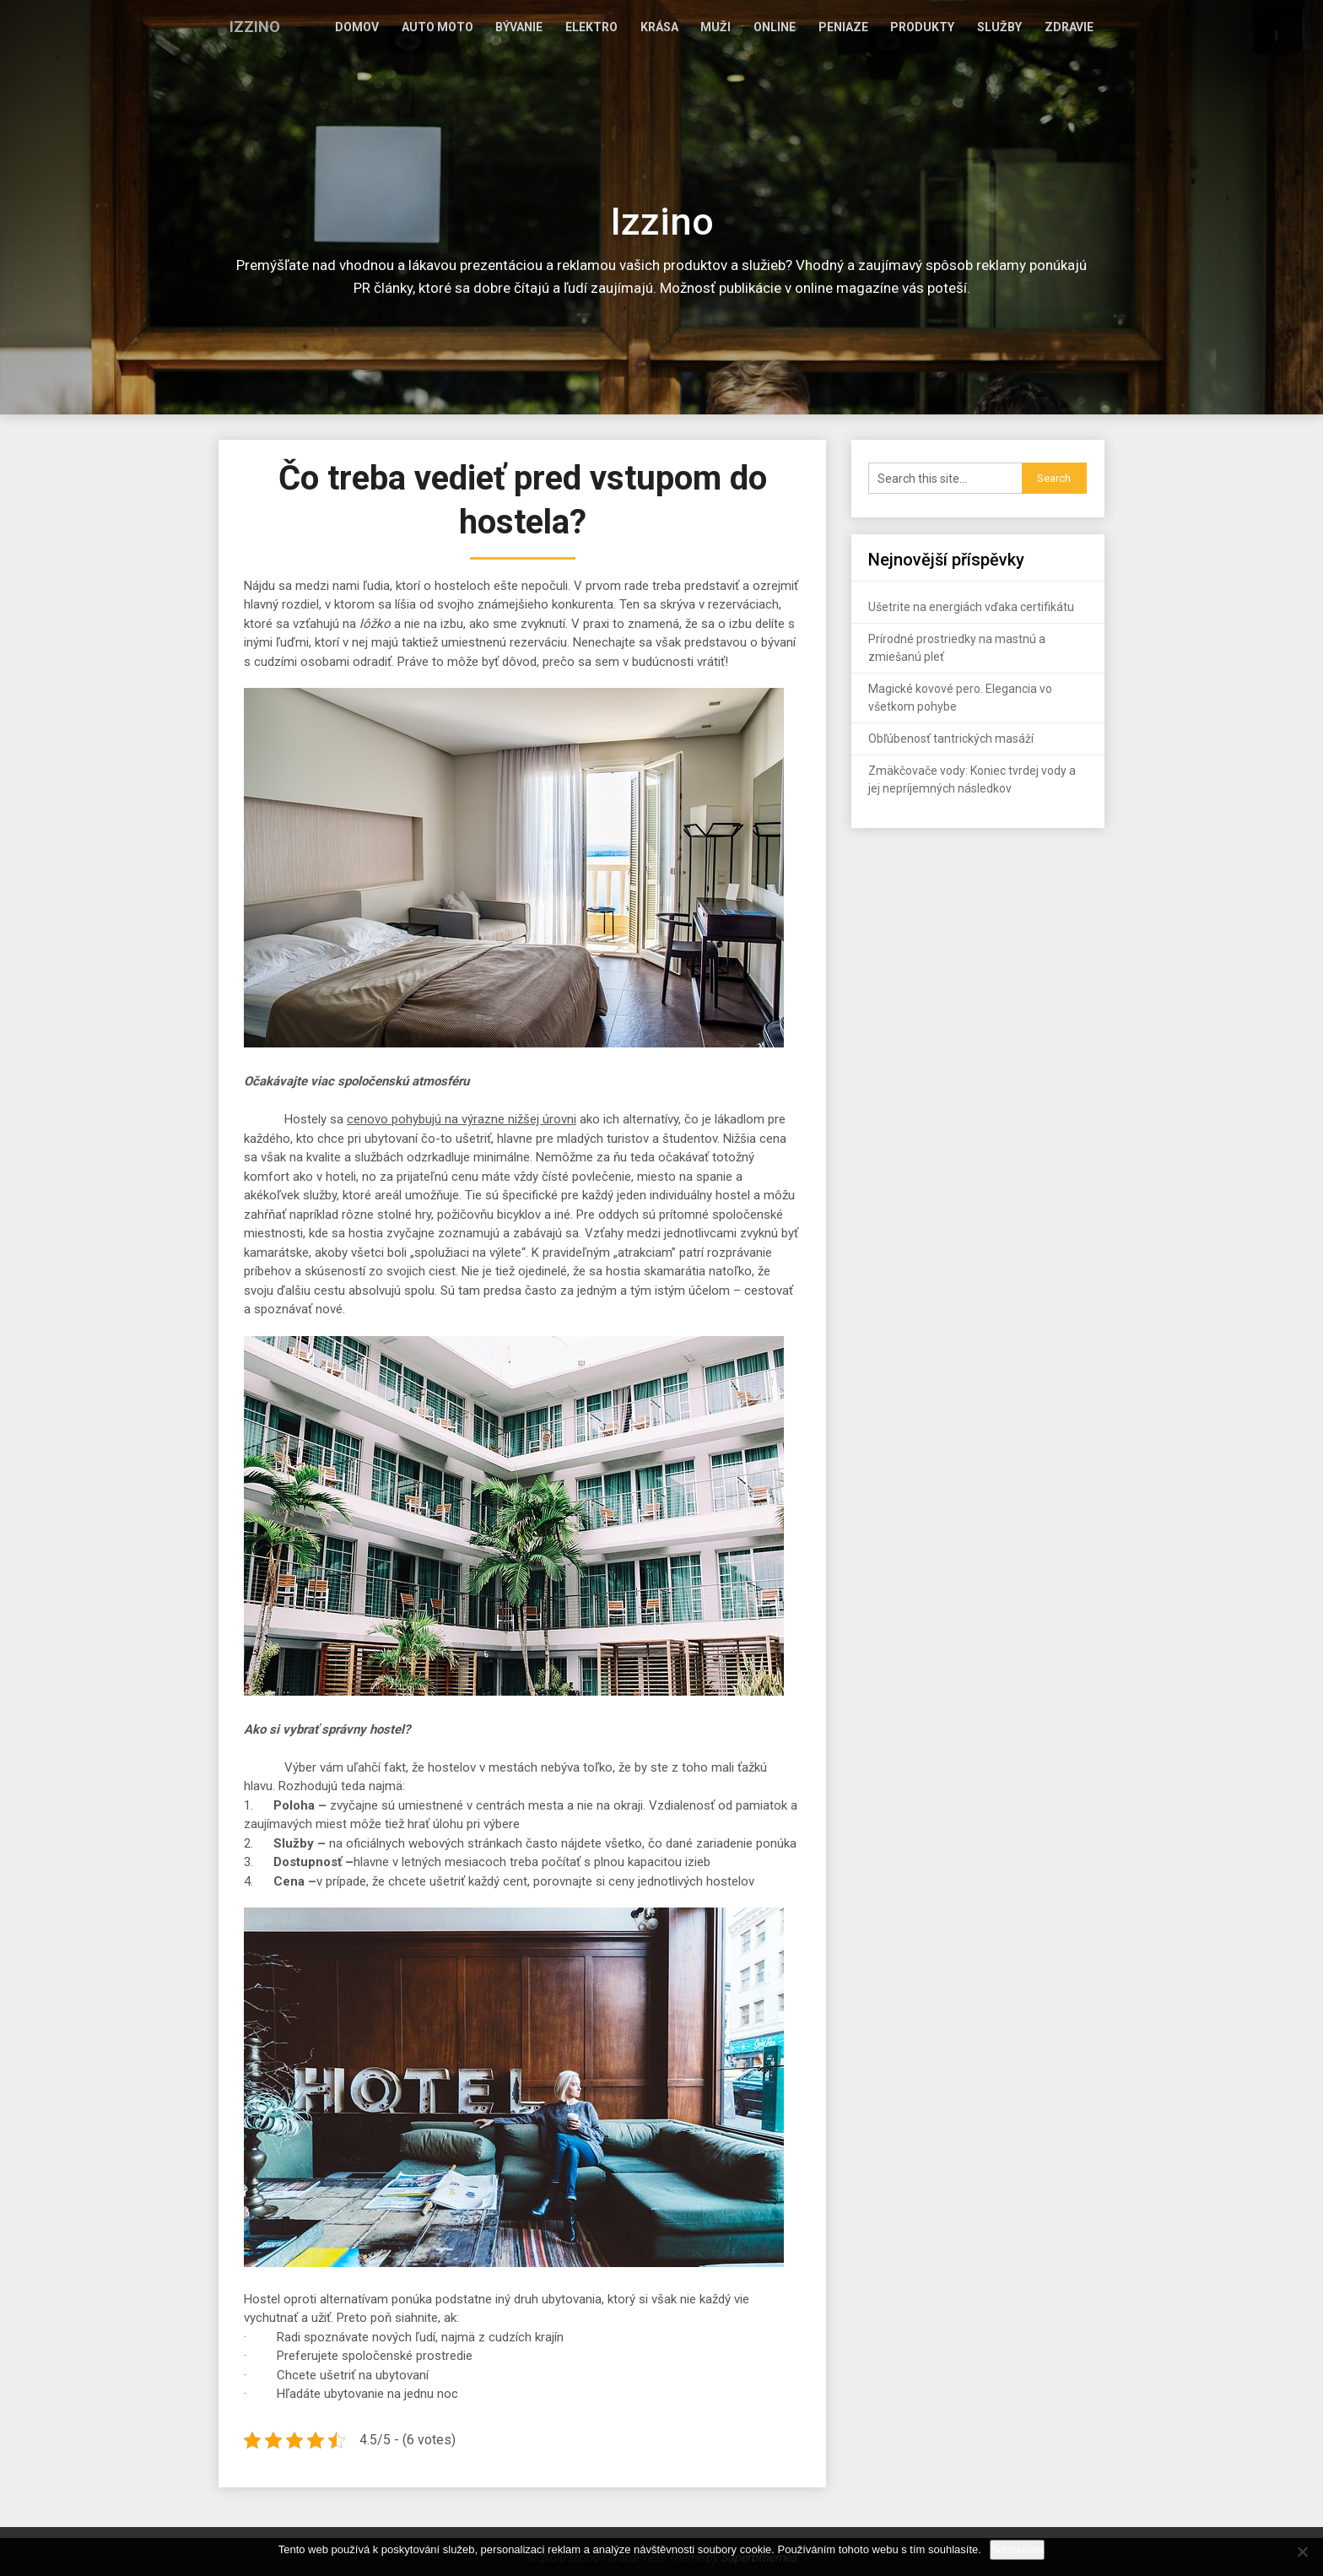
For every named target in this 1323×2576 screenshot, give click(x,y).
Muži (747, 27)
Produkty (936, 27)
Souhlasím (1017, 2549)
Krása (696, 27)
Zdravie (1071, 27)
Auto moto (490, 27)
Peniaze (863, 27)
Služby (1008, 27)
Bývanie (567, 27)
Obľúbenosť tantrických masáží (951, 738)
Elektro (634, 27)
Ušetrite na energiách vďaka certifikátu (971, 607)
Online (800, 27)
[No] (1301, 2551)
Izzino (254, 27)
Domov (416, 27)
